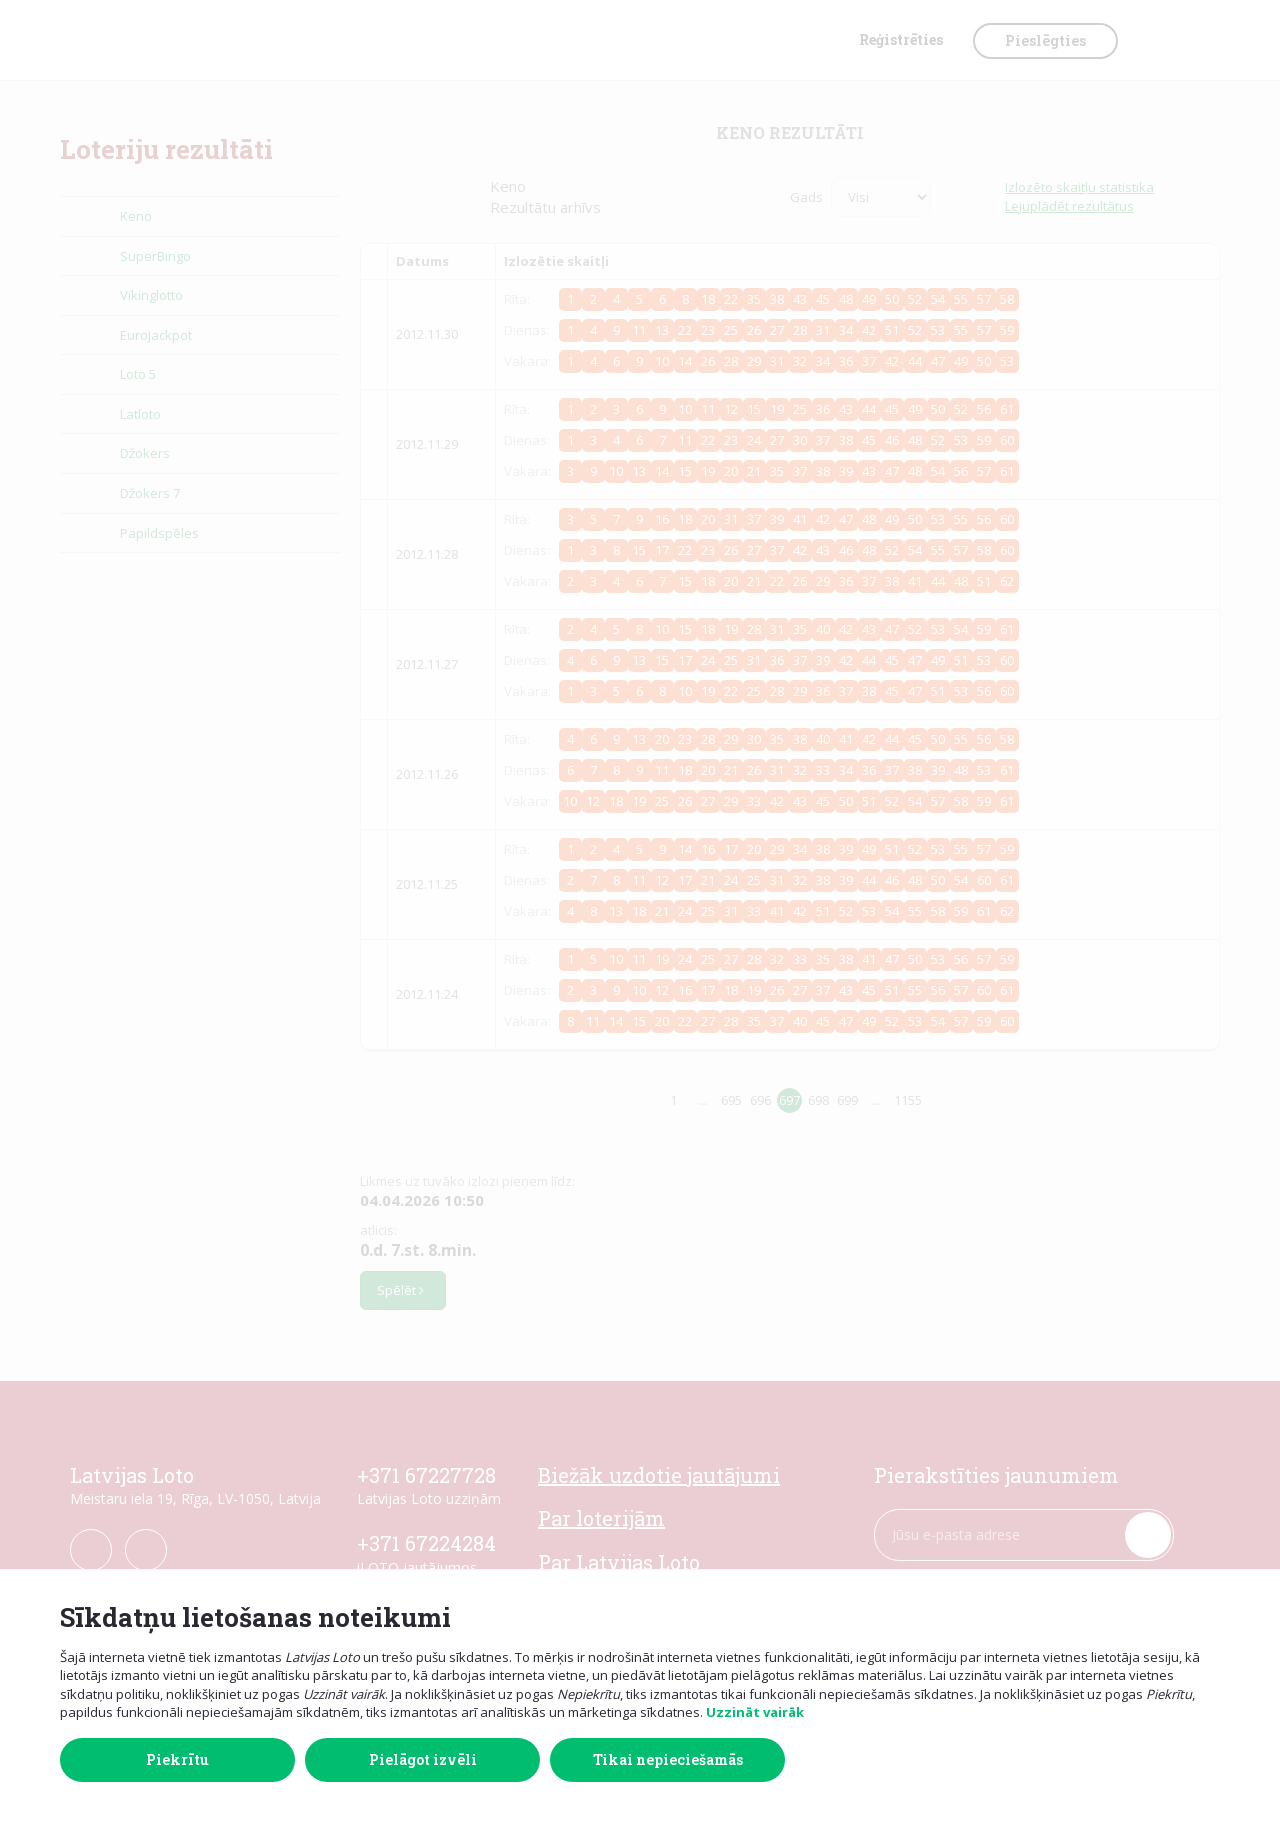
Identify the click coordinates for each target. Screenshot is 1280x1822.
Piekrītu (177, 1759)
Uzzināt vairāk (755, 1712)
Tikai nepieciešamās (668, 1759)
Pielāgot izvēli (423, 1759)
